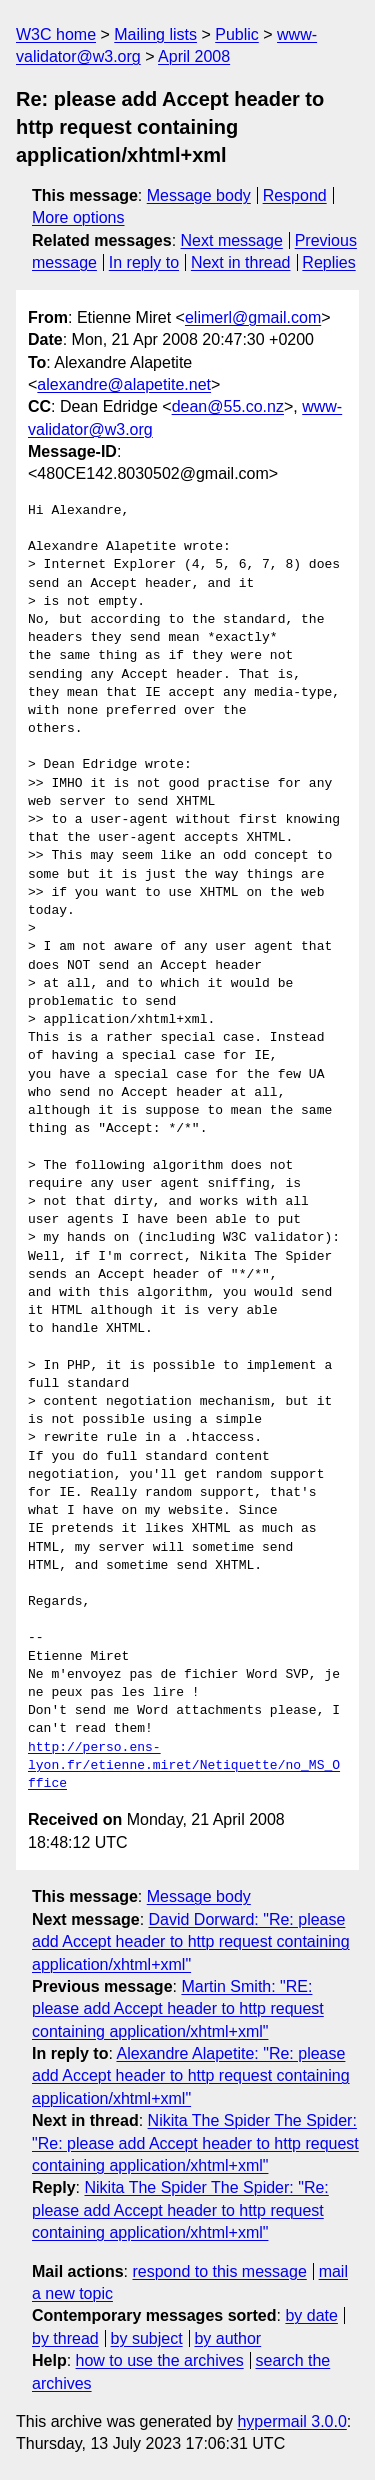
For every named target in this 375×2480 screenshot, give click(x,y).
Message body (199, 195)
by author (227, 2338)
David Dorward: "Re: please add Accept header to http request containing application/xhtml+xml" (191, 1942)
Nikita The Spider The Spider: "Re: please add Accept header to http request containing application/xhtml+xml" (195, 2143)
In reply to (144, 262)
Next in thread (241, 262)
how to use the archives (160, 2360)
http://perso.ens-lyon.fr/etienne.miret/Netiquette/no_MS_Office (184, 1766)
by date (311, 2315)
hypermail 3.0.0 (291, 2421)
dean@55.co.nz (228, 406)
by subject (147, 2338)
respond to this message (219, 2271)
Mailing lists (155, 34)
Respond (295, 195)
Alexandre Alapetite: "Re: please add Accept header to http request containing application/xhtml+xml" (191, 2076)
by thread (65, 2338)
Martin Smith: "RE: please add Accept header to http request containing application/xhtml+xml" (178, 2009)
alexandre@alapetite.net (124, 384)
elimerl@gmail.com (253, 317)
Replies (328, 262)
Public (237, 34)
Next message (232, 240)
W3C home (56, 34)
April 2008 (194, 56)
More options (78, 217)
